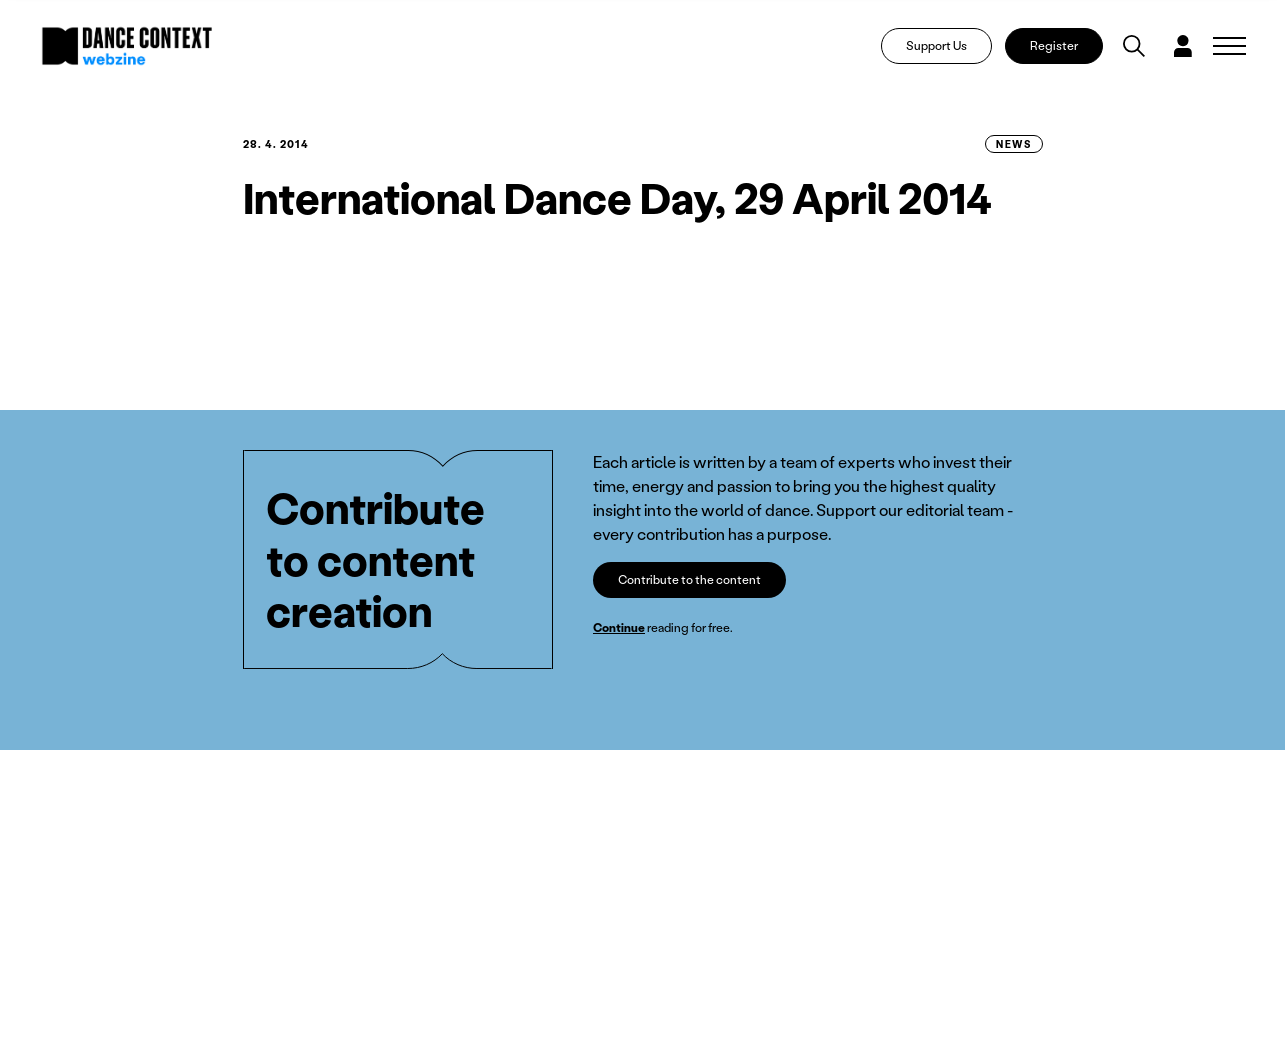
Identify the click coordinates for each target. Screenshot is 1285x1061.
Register (1054, 45)
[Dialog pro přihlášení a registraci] (1183, 46)
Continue (619, 627)
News (1013, 144)
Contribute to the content (689, 579)
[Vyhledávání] (1134, 46)
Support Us (936, 45)
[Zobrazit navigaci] (1229, 46)
